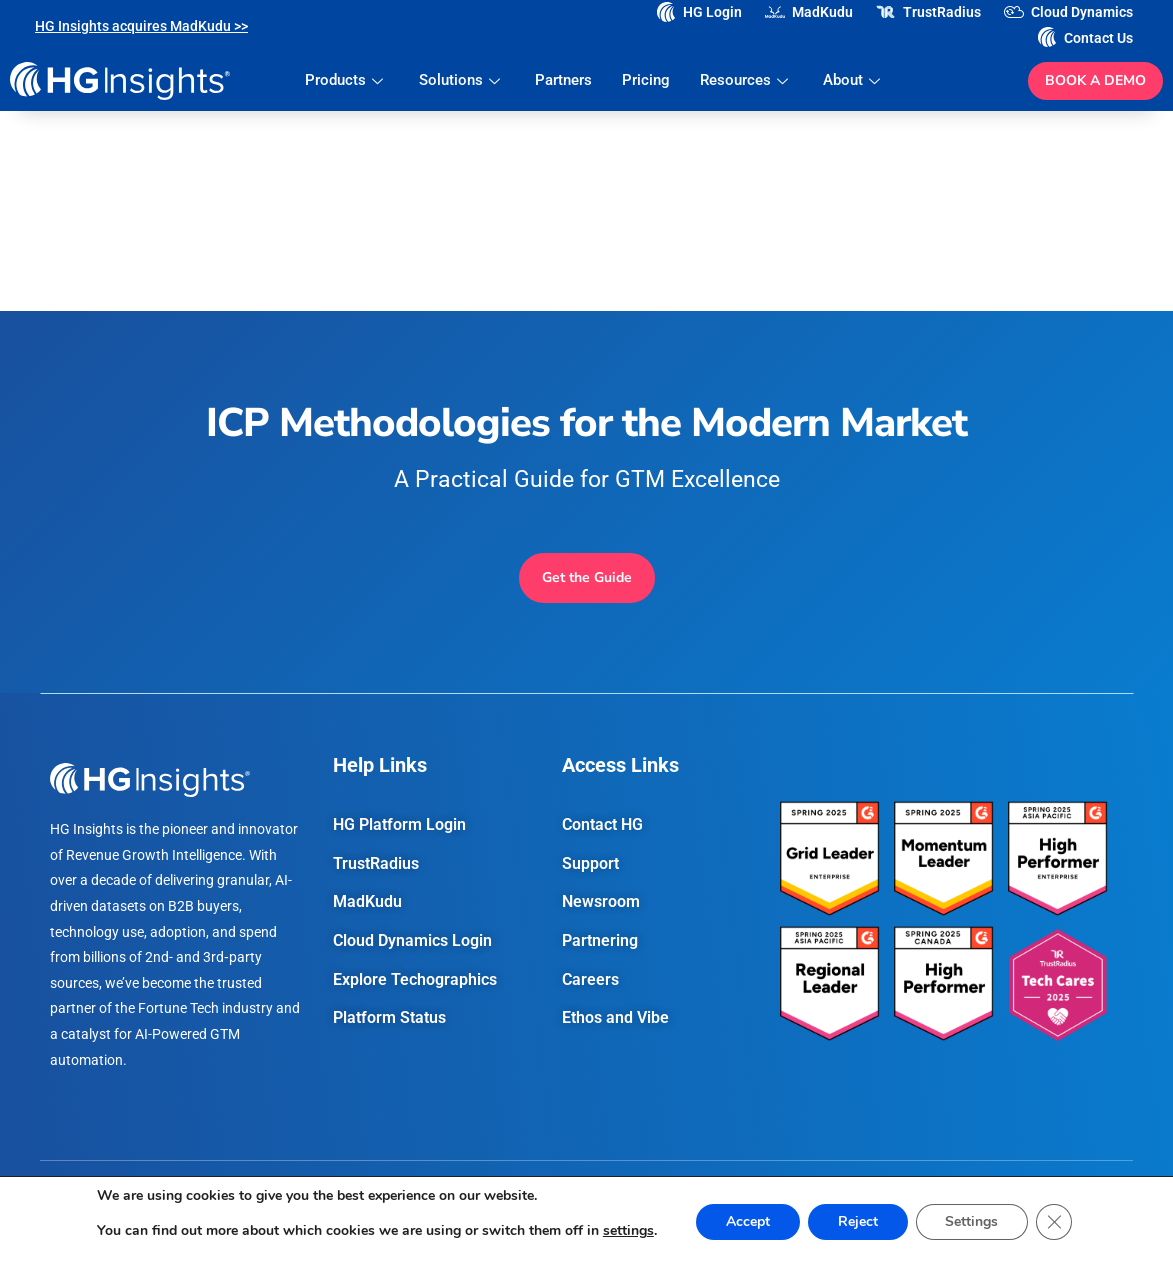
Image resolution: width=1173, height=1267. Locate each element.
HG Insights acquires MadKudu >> (141, 26)
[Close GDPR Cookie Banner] (1055, 1222)
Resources (746, 80)
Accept (748, 1221)
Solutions (462, 80)
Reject (858, 1221)
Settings (972, 1221)
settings (627, 1231)
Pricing (646, 80)
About (854, 80)
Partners (563, 80)
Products (347, 80)
